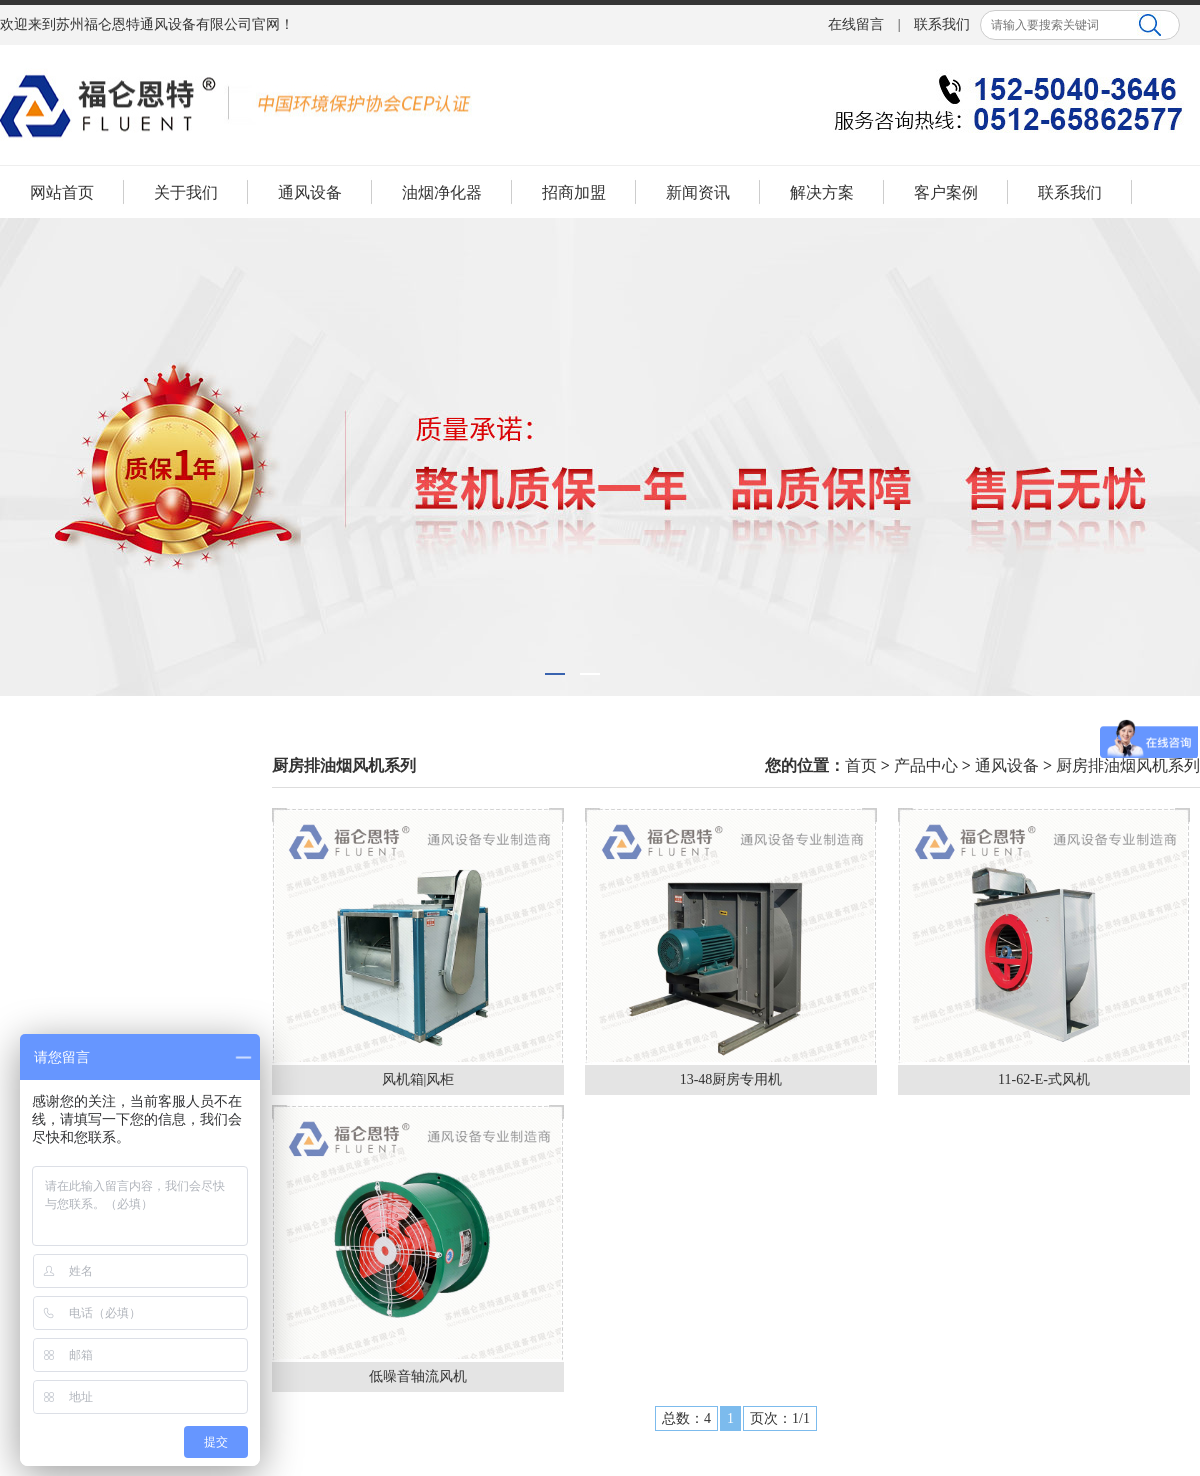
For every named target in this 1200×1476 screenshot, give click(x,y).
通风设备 (310, 192)
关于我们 (186, 192)
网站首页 (62, 192)
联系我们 (942, 24)
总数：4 (686, 1418)
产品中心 (926, 765)
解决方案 (822, 192)
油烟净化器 (442, 192)
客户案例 (946, 192)
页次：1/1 (780, 1418)
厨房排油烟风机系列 (1128, 765)
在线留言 (856, 24)
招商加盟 (574, 192)
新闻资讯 (698, 192)
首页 (861, 765)
